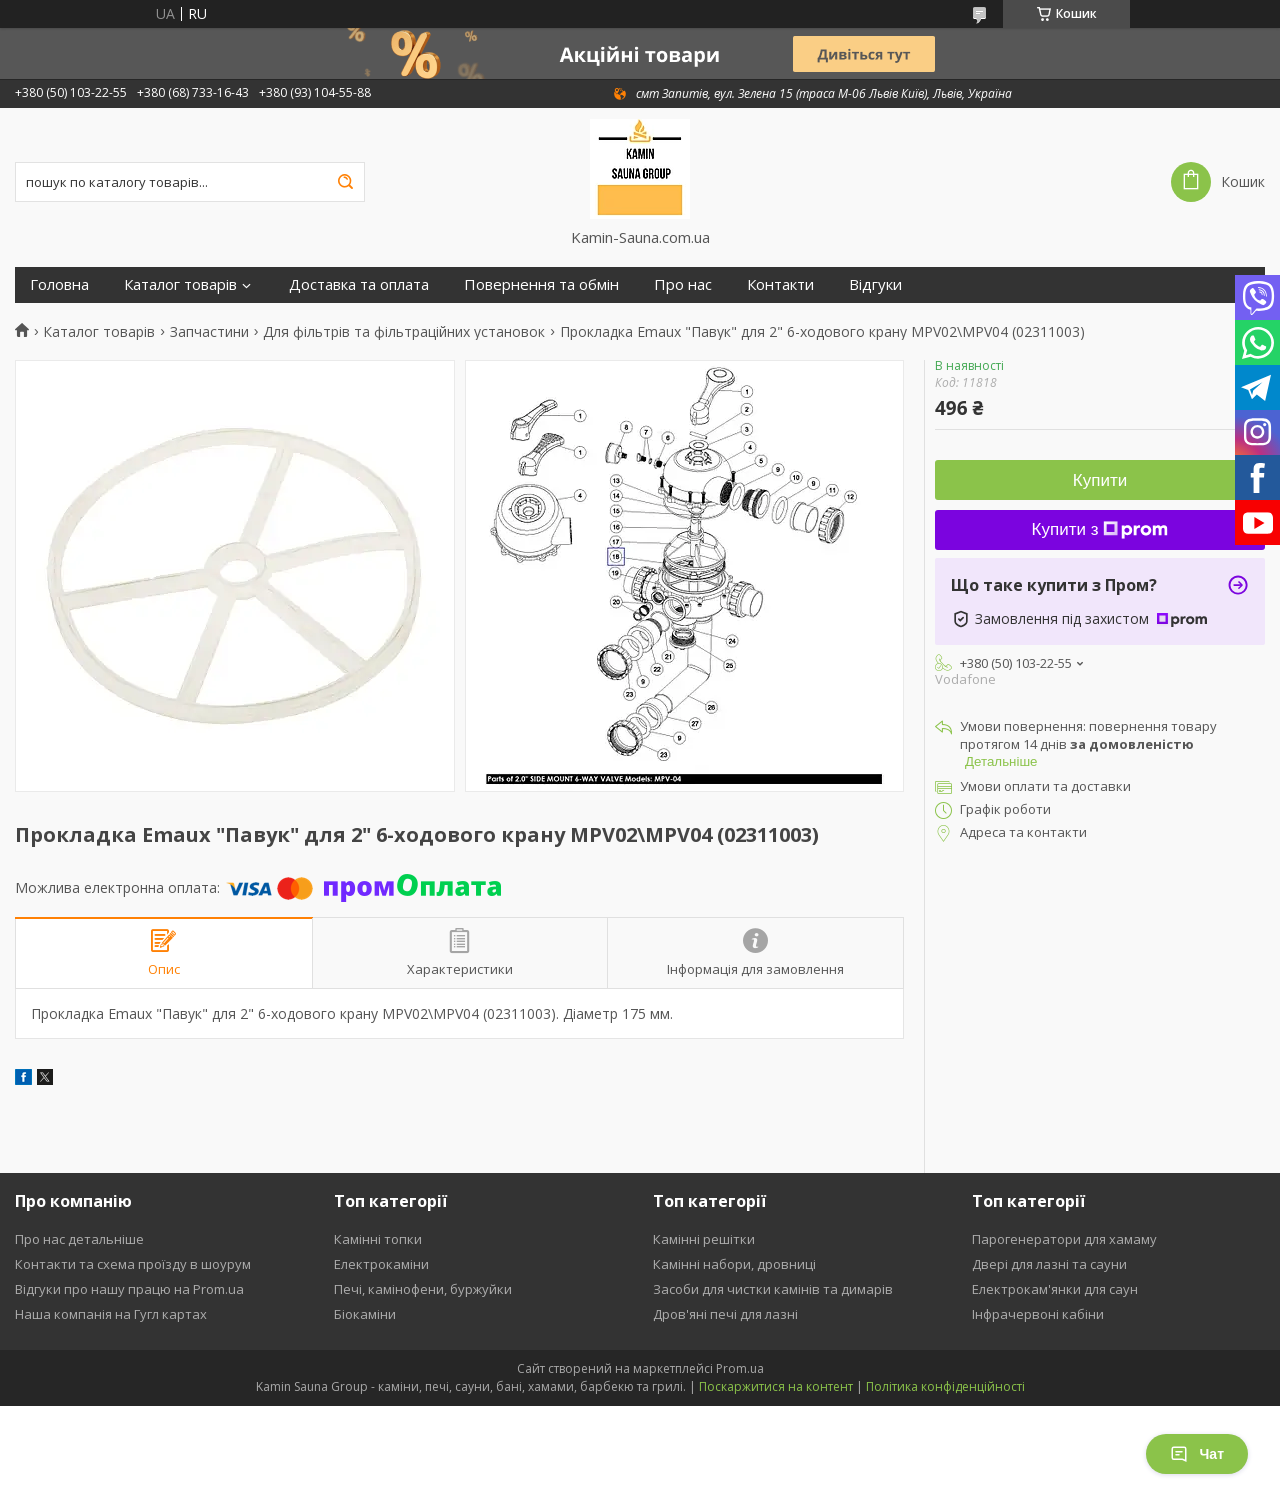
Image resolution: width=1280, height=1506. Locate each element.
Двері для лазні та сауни (1049, 1264)
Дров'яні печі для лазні (725, 1314)
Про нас (683, 284)
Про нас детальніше (79, 1239)
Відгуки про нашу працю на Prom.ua (129, 1289)
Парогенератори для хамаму (1064, 1239)
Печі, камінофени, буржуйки (423, 1289)
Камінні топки (378, 1239)
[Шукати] (345, 182)
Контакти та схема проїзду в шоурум (133, 1264)
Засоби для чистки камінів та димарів (773, 1289)
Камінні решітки (704, 1239)
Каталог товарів (180, 284)
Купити (1100, 480)
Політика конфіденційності (945, 1386)
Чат (1197, 1454)
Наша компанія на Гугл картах (111, 1314)
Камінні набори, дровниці (734, 1264)
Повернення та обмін (541, 284)
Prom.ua (740, 1368)
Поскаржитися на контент (776, 1386)
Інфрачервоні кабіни (1038, 1314)
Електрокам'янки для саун (1055, 1289)
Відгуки (875, 284)
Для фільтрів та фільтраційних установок (404, 332)
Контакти (780, 284)
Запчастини (209, 332)
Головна (59, 284)
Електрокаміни (381, 1264)
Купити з (1100, 529)
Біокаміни (365, 1314)
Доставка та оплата (359, 284)
